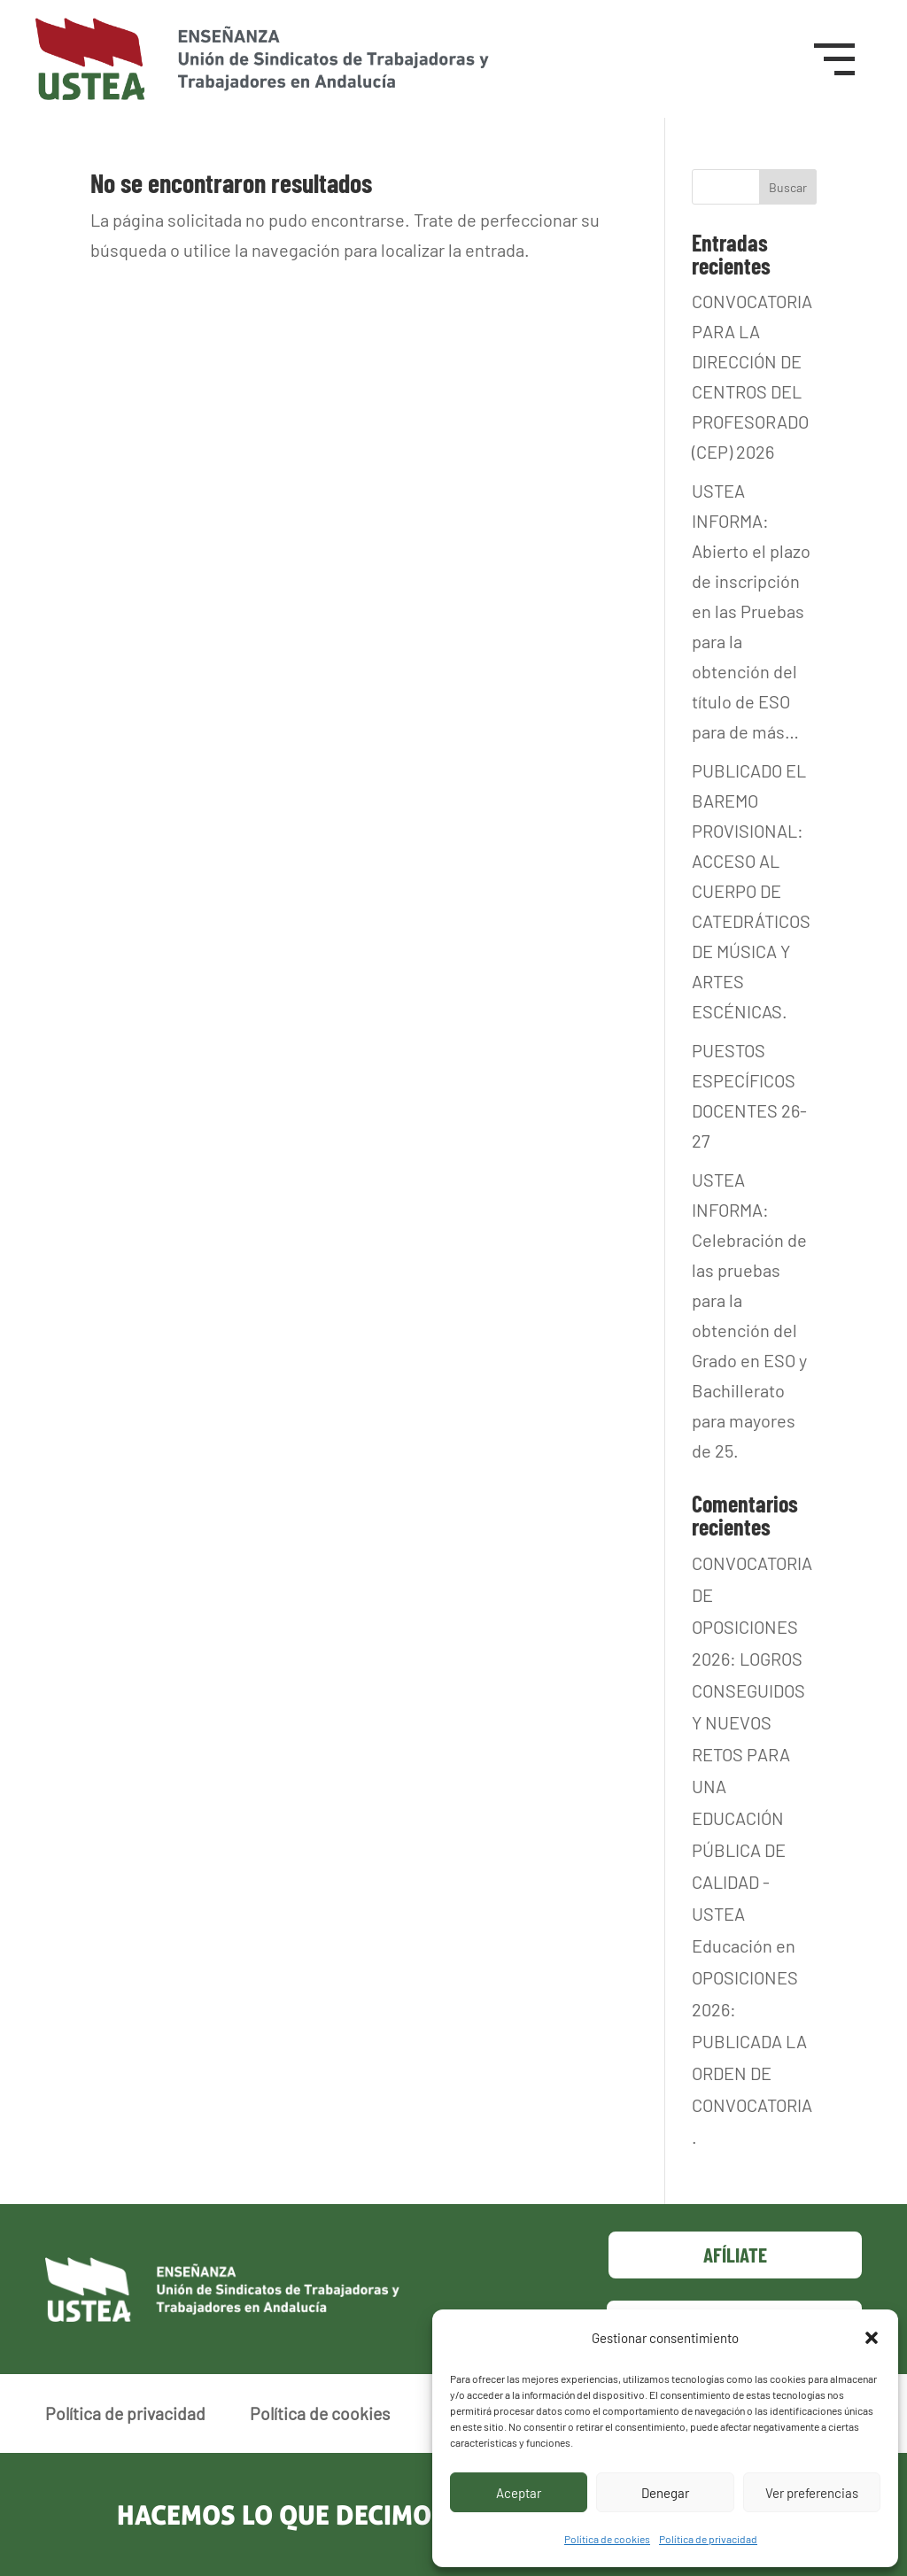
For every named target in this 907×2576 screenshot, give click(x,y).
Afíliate (735, 2254)
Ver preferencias (811, 2493)
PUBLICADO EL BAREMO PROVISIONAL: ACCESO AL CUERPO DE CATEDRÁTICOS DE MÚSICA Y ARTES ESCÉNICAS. (751, 891)
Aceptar (518, 2493)
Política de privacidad (708, 2539)
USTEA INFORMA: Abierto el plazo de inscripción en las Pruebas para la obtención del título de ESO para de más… (751, 611)
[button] (871, 2338)
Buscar (788, 187)
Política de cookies (607, 2539)
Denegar (665, 2493)
